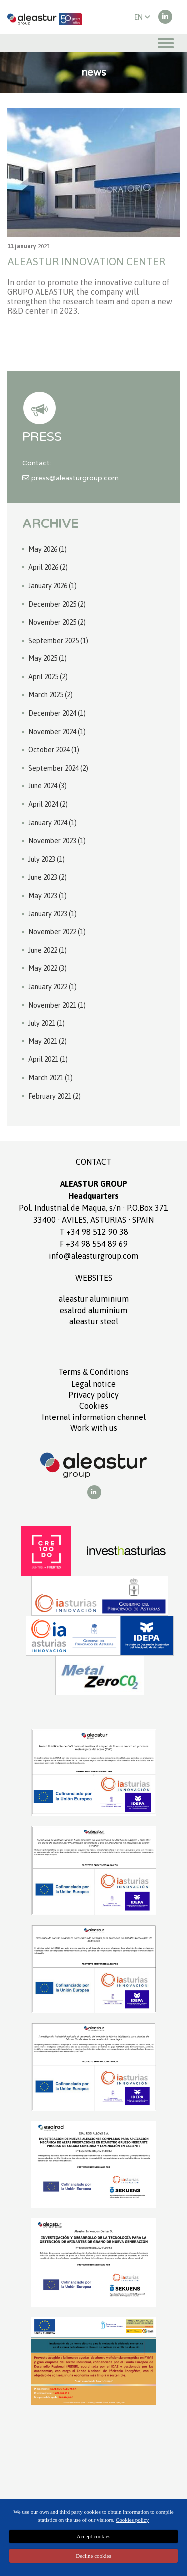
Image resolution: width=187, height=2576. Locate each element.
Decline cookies (93, 2556)
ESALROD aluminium (93, 1310)
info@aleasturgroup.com (93, 1255)
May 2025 (47, 658)
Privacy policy (93, 1394)
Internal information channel (94, 1417)
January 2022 (52, 987)
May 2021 (47, 1041)
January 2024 (52, 823)
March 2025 (50, 695)
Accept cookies (94, 2536)
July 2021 (46, 1023)
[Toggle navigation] (166, 43)
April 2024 (48, 804)
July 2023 (46, 859)
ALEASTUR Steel (93, 1321)
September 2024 (58, 768)
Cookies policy (132, 2520)
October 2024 (53, 750)
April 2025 (48, 677)
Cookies (93, 1405)
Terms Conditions (93, 1371)
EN (142, 17)
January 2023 (52, 914)
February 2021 (54, 1096)
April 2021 (48, 1059)
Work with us (93, 1427)
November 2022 (57, 932)
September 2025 (58, 640)
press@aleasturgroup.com (70, 478)
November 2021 (57, 1005)
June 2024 (47, 786)
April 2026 (48, 567)
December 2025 (57, 604)
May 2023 (47, 896)
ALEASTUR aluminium (94, 1298)
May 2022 (47, 968)
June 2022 (47, 950)
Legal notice (93, 1383)
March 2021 (50, 1078)
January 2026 (52, 586)
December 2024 (57, 713)
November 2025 (57, 622)
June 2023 (47, 877)
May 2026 (47, 549)
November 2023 (57, 841)
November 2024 (57, 732)
